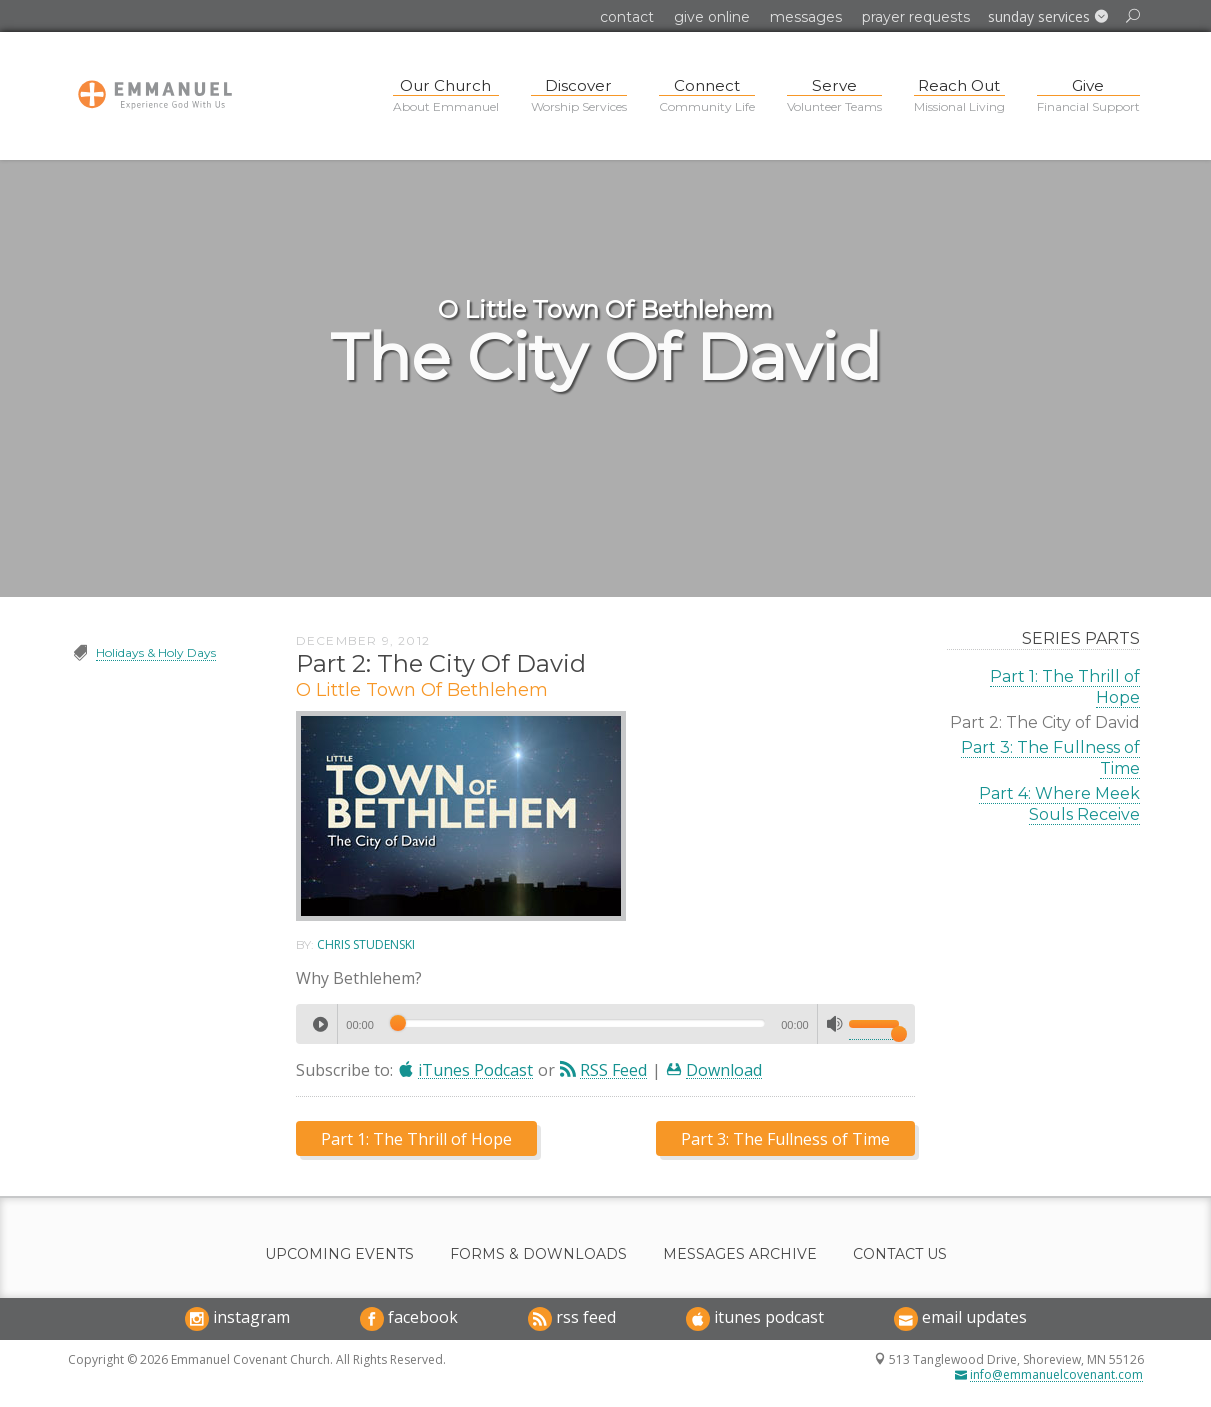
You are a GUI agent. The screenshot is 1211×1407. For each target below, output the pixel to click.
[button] (1048, 17)
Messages (806, 17)
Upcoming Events (339, 1254)
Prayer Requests (916, 17)
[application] (605, 1024)
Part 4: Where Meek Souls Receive (1059, 804)
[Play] (320, 1024)
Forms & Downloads (538, 1254)
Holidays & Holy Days (156, 652)
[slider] (577, 1023)
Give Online (712, 17)
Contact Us (900, 1254)
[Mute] (835, 1024)
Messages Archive (740, 1254)
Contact (627, 17)
